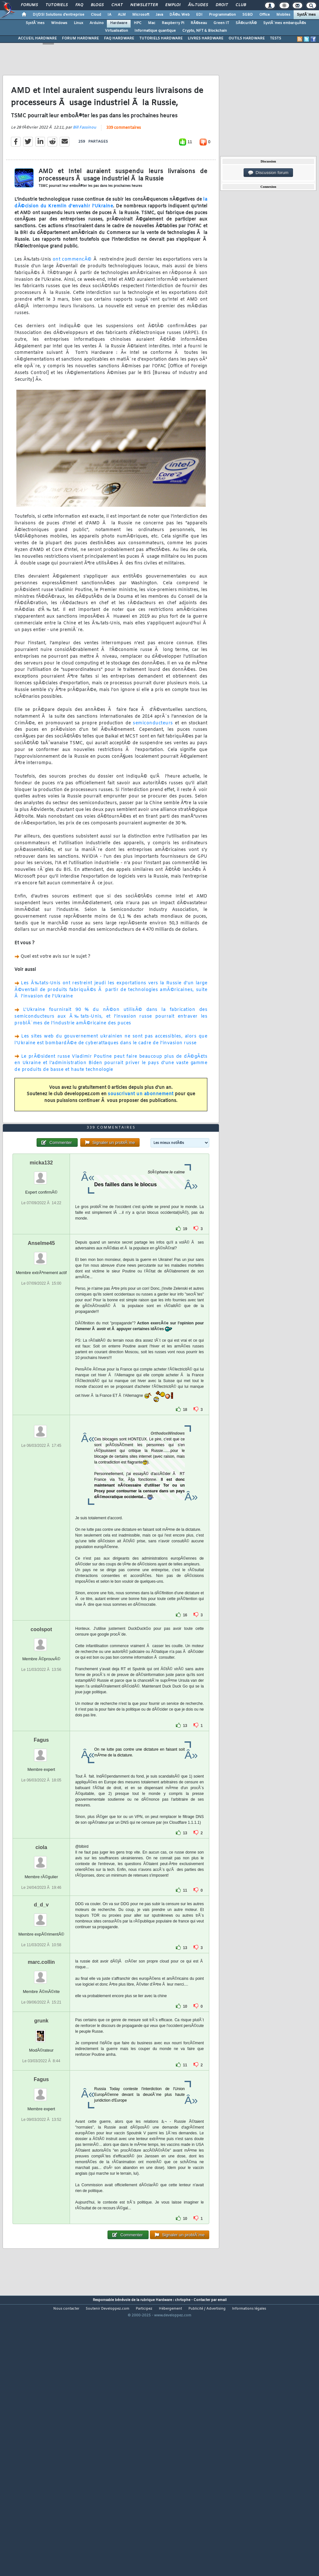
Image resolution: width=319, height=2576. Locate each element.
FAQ (79, 5)
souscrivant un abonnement (141, 1130)
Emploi (173, 5)
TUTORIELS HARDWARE (161, 38)
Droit (221, 5)
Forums (29, 5)
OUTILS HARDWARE (246, 38)
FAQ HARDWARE (119, 38)
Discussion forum (268, 172)
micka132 (41, 1270)
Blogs (97, 5)
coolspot (41, 1737)
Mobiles (283, 15)
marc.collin (41, 2070)
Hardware (118, 23)
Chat (117, 5)
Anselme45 (41, 1351)
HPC (138, 23)
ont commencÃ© (72, 296)
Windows (59, 23)
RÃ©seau (199, 23)
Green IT (221, 23)
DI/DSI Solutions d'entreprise (58, 15)
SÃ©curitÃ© (246, 23)
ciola (41, 1955)
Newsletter (144, 5)
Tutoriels (56, 5)
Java (159, 15)
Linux (78, 23)
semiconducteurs (153, 759)
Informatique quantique (155, 31)
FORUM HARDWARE (80, 38)
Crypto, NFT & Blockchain (204, 31)
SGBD (247, 15)
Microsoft (140, 15)
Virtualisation (116, 31)
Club (240, 5)
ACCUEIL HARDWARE (37, 38)
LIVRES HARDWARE (205, 38)
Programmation (222, 15)
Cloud (96, 15)
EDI (199, 15)
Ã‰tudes (198, 5)
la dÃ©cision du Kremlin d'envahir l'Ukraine (110, 239)
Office (264, 15)
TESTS (275, 38)
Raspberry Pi (173, 23)
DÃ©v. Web (179, 15)
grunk (41, 2129)
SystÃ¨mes (306, 15)
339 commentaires (123, 163)
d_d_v (41, 2012)
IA (109, 15)
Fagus (41, 1848)
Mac (151, 23)
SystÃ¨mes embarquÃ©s (284, 23)
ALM (122, 15)
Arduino (97, 23)
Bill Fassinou (84, 163)
